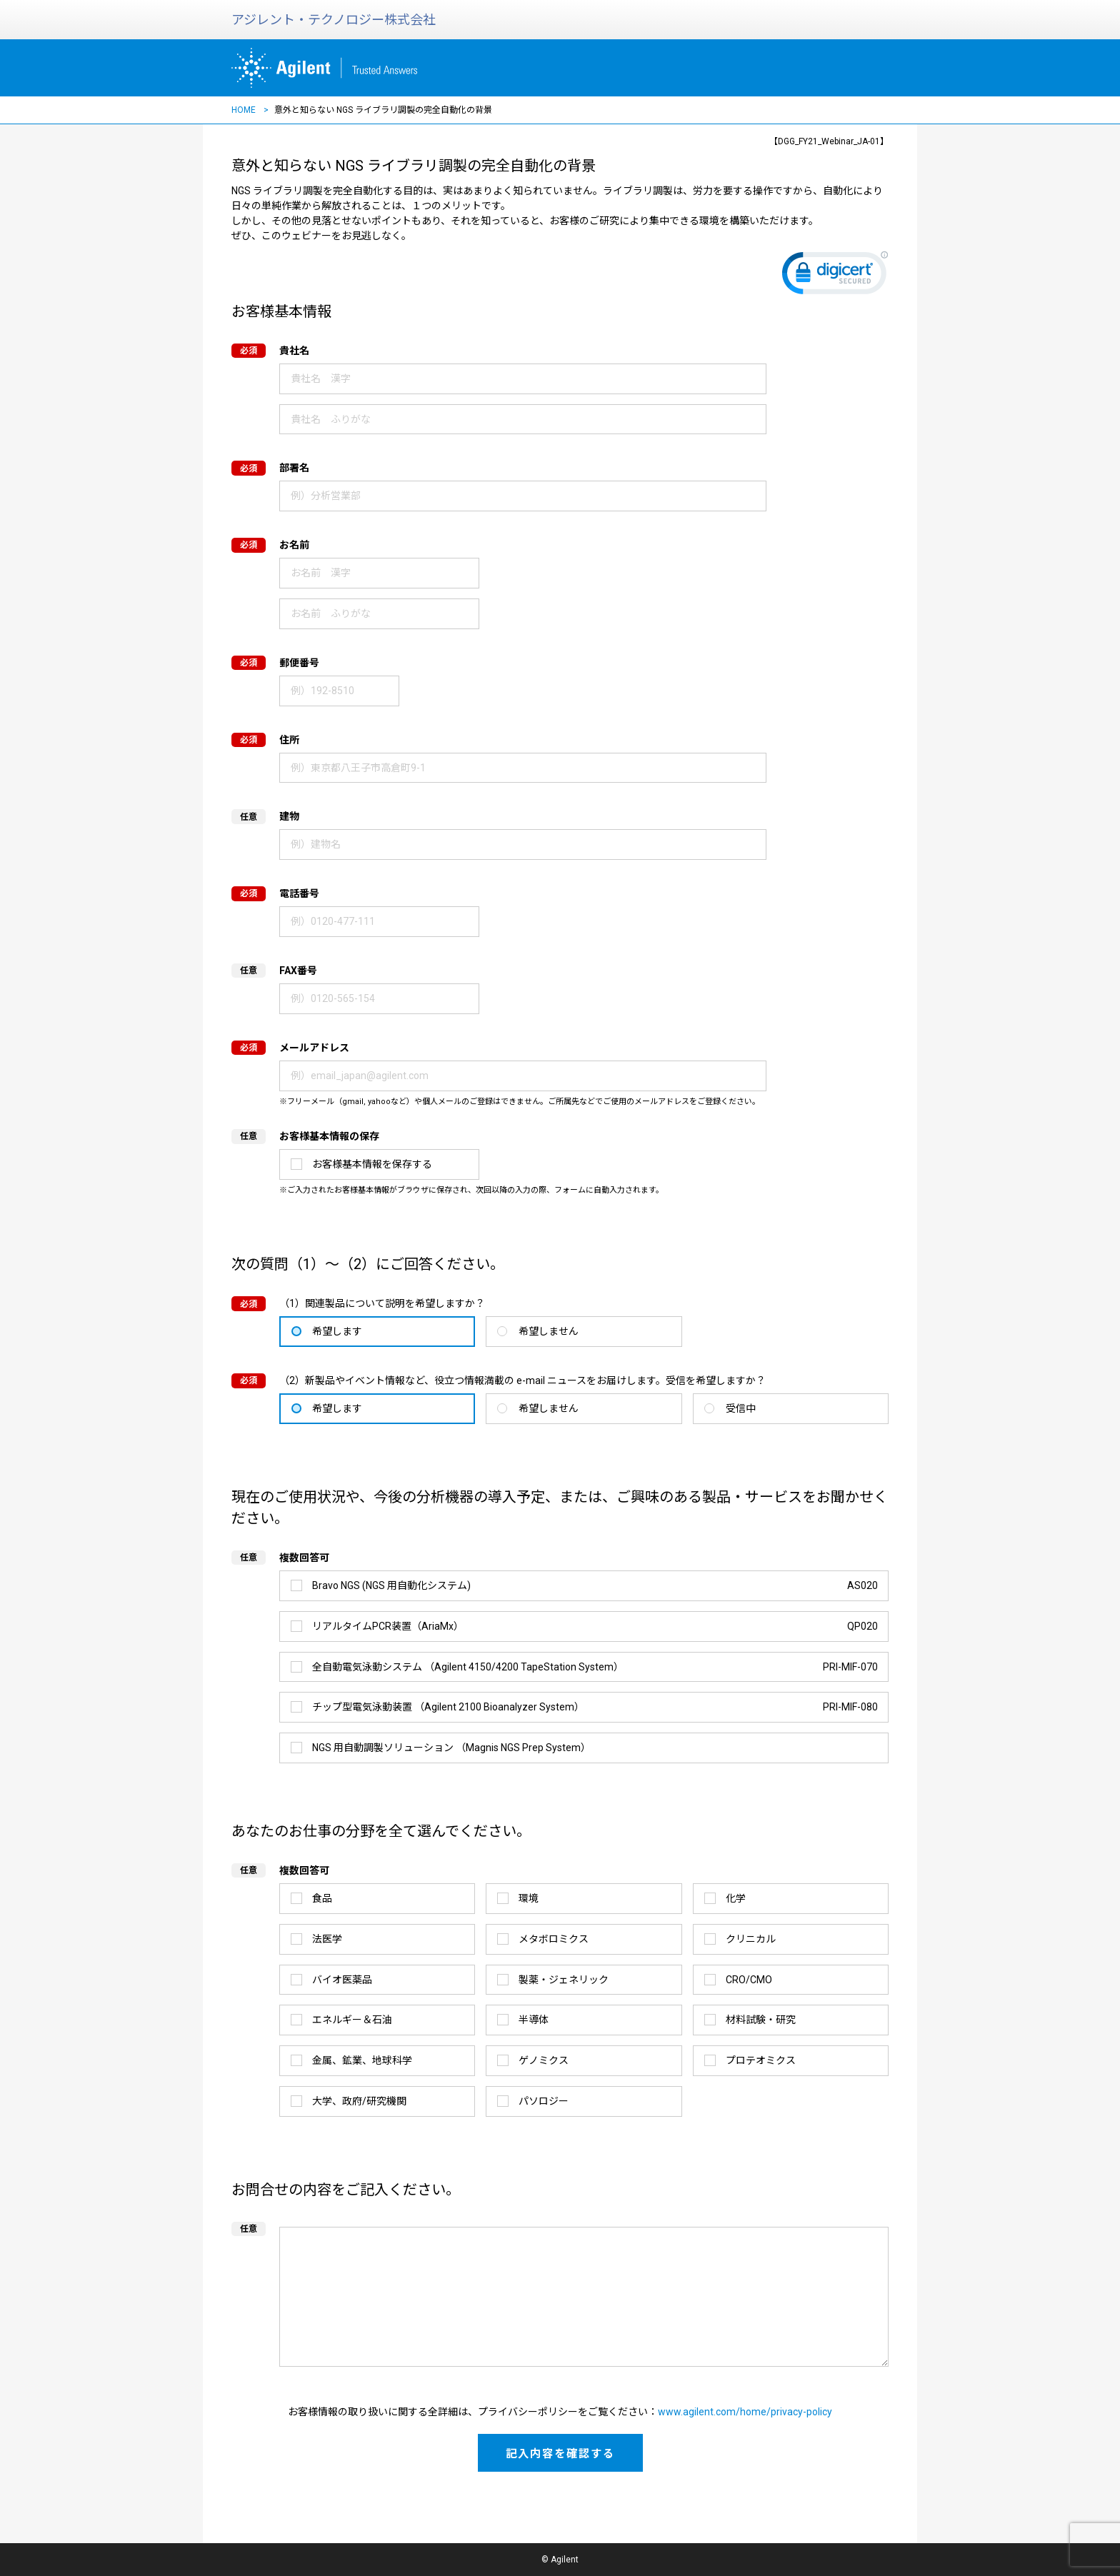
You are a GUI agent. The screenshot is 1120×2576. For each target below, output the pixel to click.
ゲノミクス (544, 2060)
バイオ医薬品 (342, 1979)
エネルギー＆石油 (352, 2019)
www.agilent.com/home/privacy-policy (745, 2411)
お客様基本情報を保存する (372, 1164)
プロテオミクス (761, 2060)
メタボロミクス (554, 1939)
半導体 (534, 2019)
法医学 (327, 1939)
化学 (736, 1898)
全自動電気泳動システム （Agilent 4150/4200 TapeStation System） (595, 1667)
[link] (835, 276)
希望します (337, 1331)
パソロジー (544, 2101)
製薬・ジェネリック (564, 1979)
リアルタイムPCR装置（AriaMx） (595, 1626)
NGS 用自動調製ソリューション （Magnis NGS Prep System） (451, 1747)
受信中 (741, 1408)
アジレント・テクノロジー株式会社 (333, 19)
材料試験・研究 (761, 2019)
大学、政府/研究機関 (359, 2101)
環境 (529, 1898)
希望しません (549, 1331)
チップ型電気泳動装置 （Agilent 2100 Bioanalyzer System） (595, 1707)
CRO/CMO (749, 1979)
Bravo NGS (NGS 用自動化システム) (595, 1586)
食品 (322, 1898)
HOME (243, 110)
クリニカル (751, 1939)
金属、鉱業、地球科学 (362, 2060)
